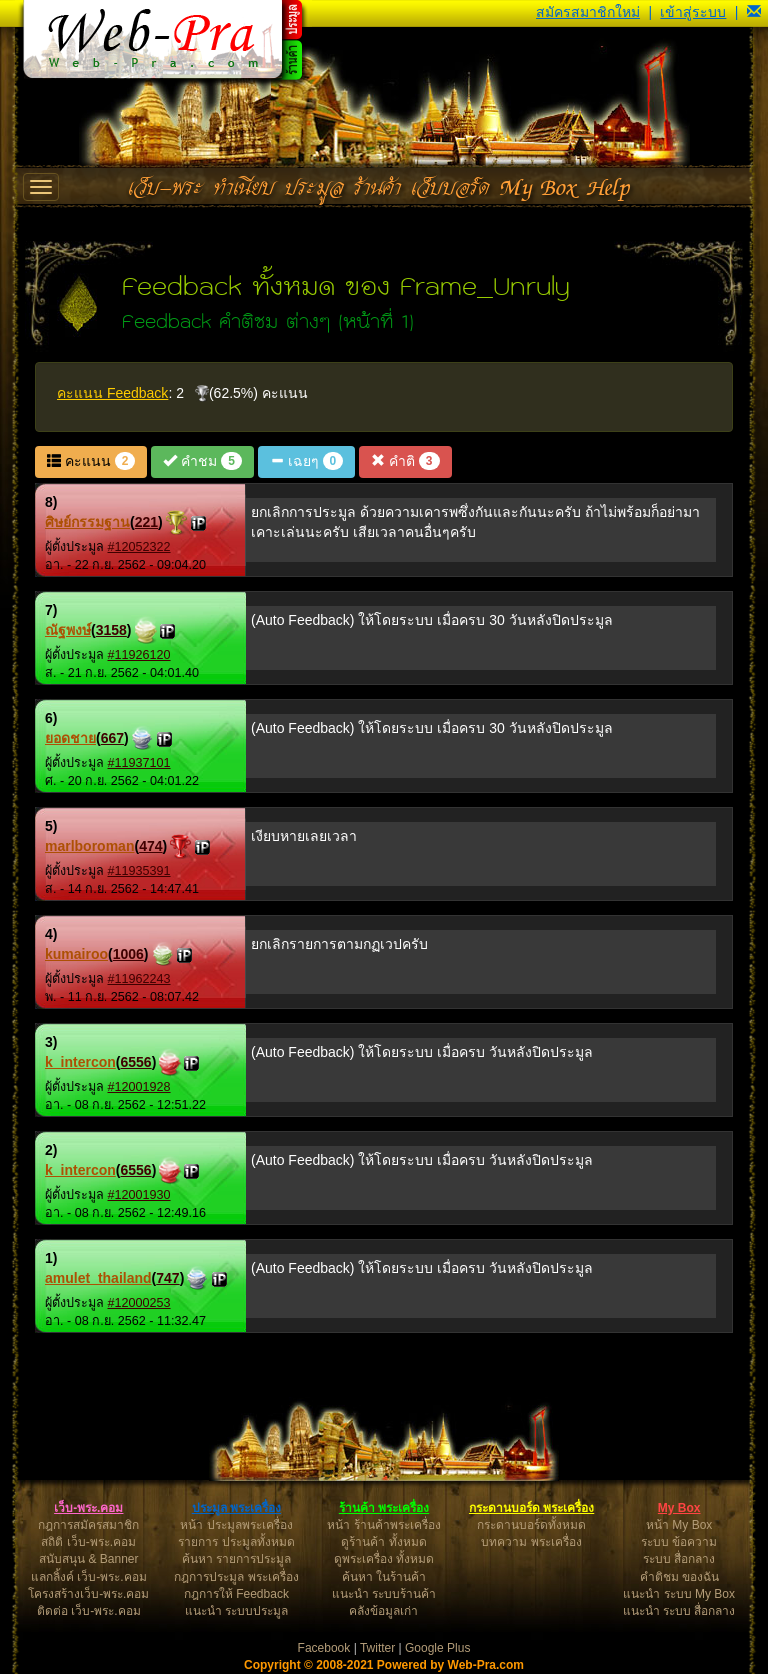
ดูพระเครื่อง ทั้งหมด (384, 1559)
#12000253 (139, 1303)
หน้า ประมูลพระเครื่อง (236, 1525)
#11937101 (139, 763)
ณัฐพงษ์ (68, 630)
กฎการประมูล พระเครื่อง (236, 1577)
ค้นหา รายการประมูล (236, 1559)
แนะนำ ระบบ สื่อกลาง (679, 1611)
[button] (754, 12)
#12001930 (139, 1195)
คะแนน (91, 461)
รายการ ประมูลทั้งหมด (236, 1542)
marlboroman (89, 846)
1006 (128, 954)
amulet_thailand (98, 1278)
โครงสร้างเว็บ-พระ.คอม (88, 1594)
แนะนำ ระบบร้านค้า (384, 1594)
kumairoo (76, 954)
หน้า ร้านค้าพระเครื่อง (383, 1525)
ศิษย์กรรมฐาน (87, 522)
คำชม (202, 461)
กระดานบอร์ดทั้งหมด (531, 1525)
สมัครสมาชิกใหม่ (588, 12)
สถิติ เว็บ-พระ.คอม (88, 1542)
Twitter (377, 1648)
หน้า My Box (679, 1525)
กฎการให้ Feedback (236, 1594)
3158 (111, 630)
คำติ (405, 461)
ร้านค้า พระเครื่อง (384, 1508)
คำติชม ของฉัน (679, 1577)
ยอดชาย (70, 738)
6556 (135, 1062)
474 (150, 846)
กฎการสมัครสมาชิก (88, 1525)
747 (167, 1278)
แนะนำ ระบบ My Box (679, 1594)
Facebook (324, 1648)
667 (112, 738)
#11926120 (139, 655)
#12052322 (139, 547)
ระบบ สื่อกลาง (679, 1559)
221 (146, 522)
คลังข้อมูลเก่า (383, 1611)
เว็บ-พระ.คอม (88, 1508)
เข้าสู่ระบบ (693, 12)
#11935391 (139, 871)
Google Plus (437, 1648)
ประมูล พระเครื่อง (236, 1508)
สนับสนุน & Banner (88, 1559)
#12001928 (139, 1087)
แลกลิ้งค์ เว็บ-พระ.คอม (89, 1577)
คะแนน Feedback (112, 393)
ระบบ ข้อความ (679, 1542)
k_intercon (80, 1062)
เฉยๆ (306, 461)
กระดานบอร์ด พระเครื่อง (531, 1508)
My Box (679, 1508)
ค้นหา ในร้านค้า (384, 1577)
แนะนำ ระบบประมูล (236, 1611)
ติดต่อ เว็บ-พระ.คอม (89, 1611)
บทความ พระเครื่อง (531, 1542)
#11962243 (139, 979)
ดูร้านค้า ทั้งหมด (383, 1542)
